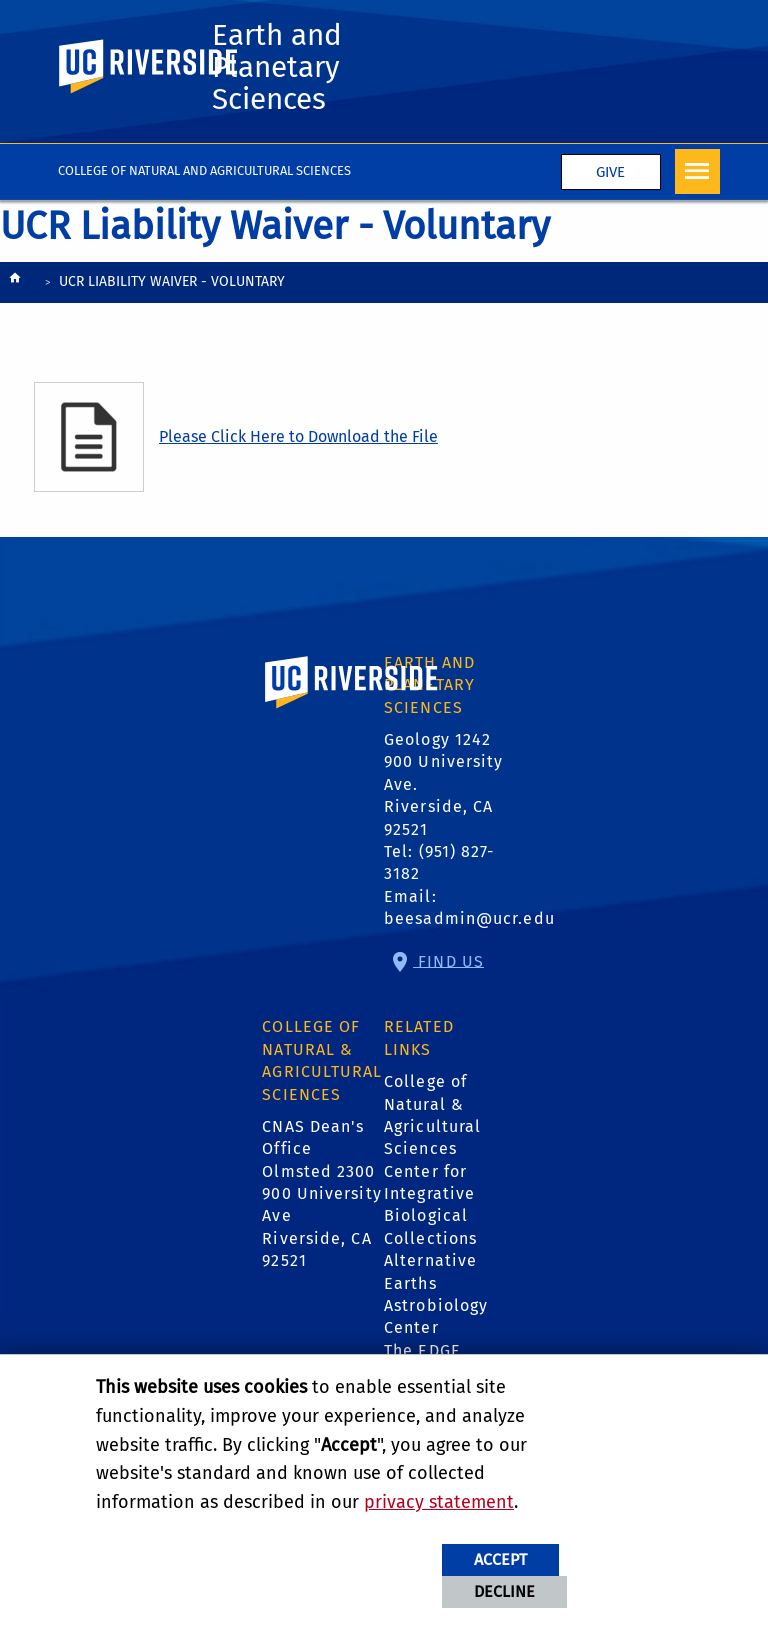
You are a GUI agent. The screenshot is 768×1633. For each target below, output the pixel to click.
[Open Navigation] (697, 171)
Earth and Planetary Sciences (277, 67)
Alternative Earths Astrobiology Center (436, 1294)
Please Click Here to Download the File (298, 436)
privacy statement (439, 1502)
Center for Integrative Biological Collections (430, 1205)
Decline (504, 1591)
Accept (500, 1559)
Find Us (448, 960)
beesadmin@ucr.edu (469, 918)
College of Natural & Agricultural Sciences (432, 1115)
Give (610, 172)
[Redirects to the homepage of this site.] (15, 283)
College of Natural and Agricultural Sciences (204, 170)
